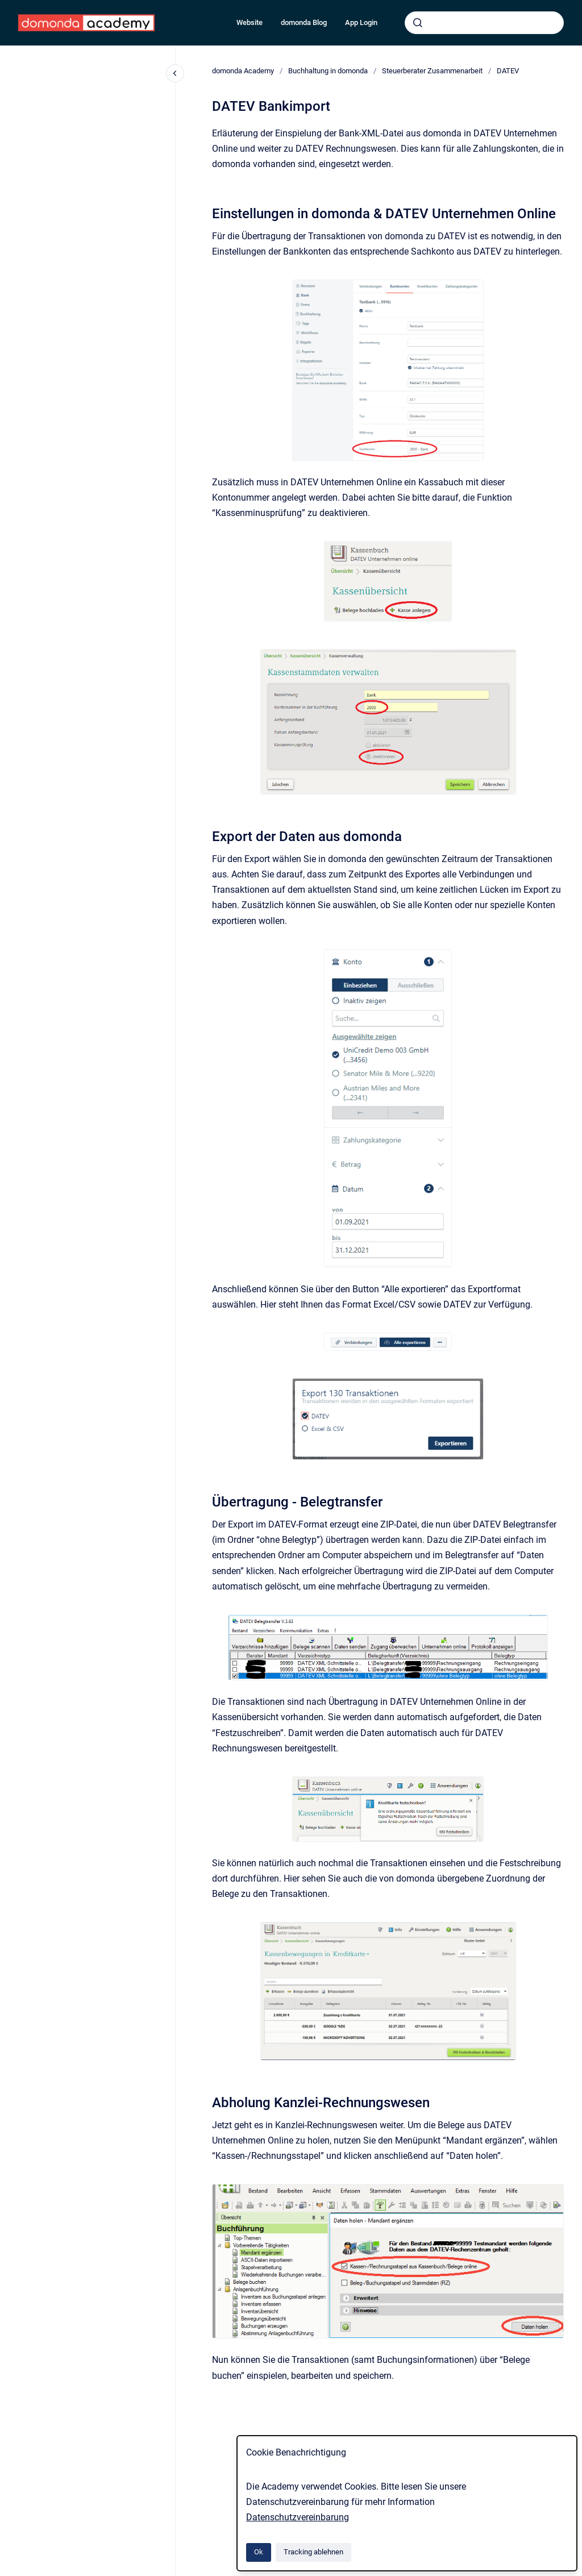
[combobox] (484, 23)
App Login (361, 22)
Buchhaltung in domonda (328, 70)
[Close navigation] (175, 73)
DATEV (508, 70)
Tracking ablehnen (313, 2552)
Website (249, 22)
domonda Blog (304, 22)
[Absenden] (418, 23)
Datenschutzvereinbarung (297, 2517)
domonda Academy (243, 70)
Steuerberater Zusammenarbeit (432, 70)
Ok (258, 2552)
